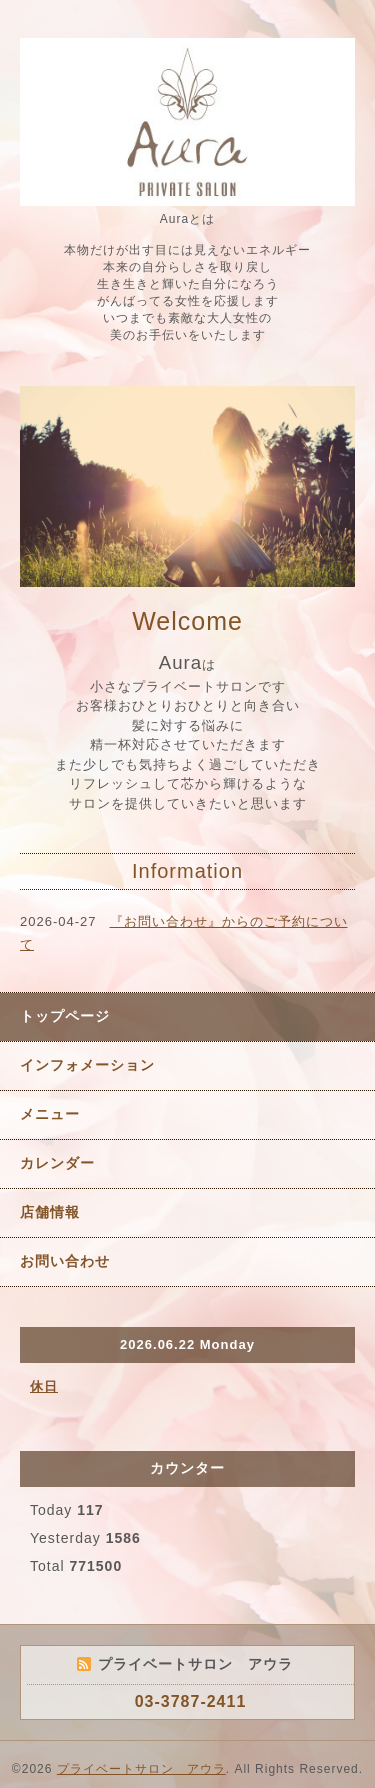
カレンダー (57, 1163)
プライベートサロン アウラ (141, 1769)
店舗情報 (50, 1212)
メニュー (50, 1114)
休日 (44, 1386)
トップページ (65, 1016)
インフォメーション (87, 1065)
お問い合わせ (65, 1261)
